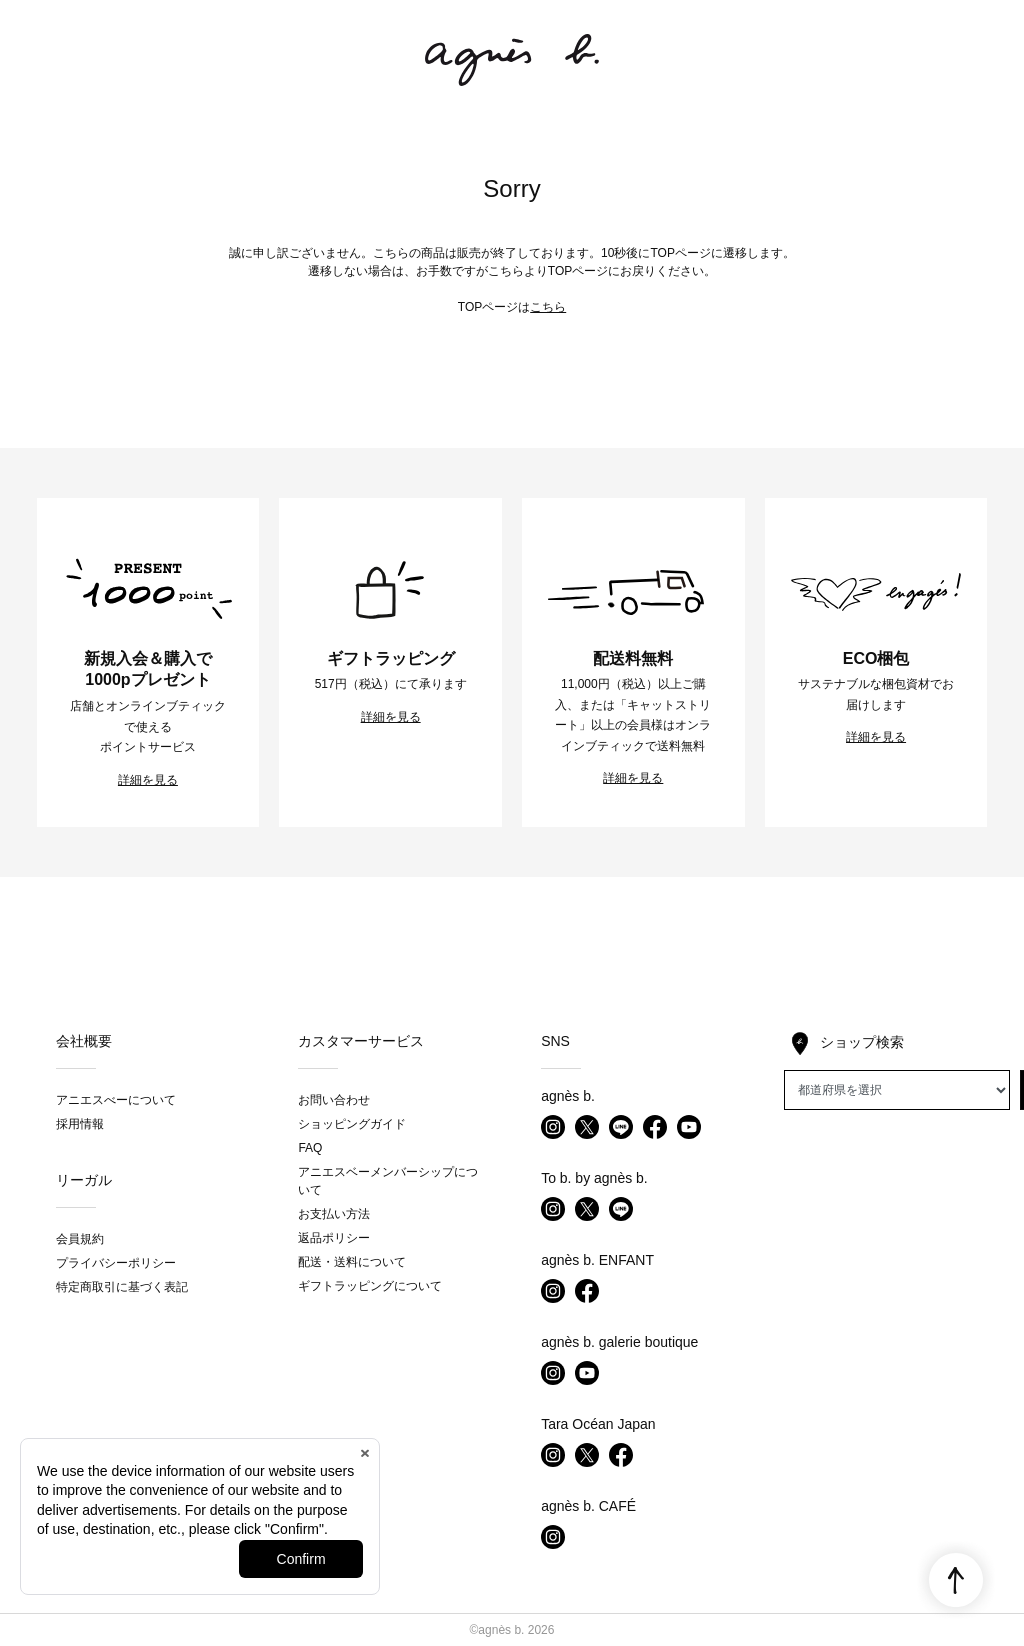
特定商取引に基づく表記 (122, 1287)
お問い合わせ (334, 1100)
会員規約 (80, 1239)
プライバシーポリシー (116, 1263)
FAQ (310, 1148)
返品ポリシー (334, 1238)
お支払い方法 (334, 1214)
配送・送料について (352, 1262)
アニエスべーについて (116, 1100)
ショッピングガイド (352, 1124)
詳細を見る (148, 780)
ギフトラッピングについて (370, 1286)
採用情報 (80, 1124)
